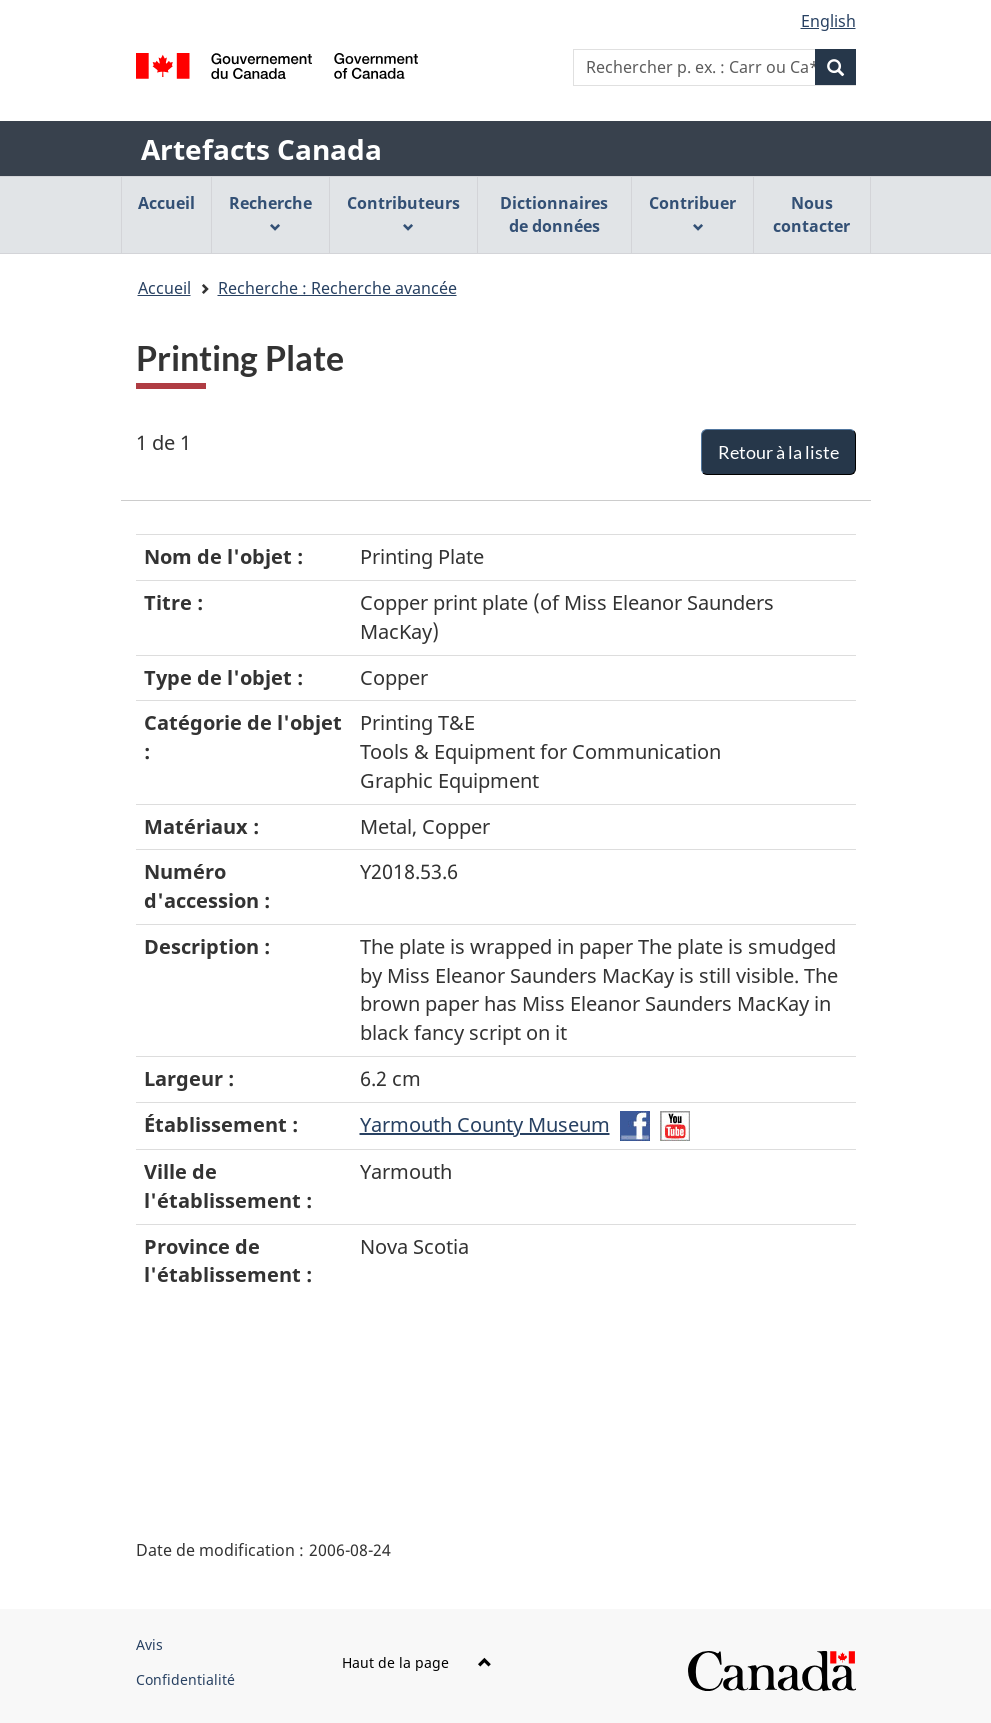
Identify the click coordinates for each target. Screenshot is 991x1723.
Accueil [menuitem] (166, 203)
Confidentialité (185, 1679)
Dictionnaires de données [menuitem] (554, 214)
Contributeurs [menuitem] (403, 212)
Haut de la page (417, 1662)
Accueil (164, 288)
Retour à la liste (778, 452)
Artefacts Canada (261, 149)
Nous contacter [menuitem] (811, 214)
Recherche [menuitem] (270, 212)
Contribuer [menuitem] (692, 212)
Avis (149, 1644)
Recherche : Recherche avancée (337, 288)
